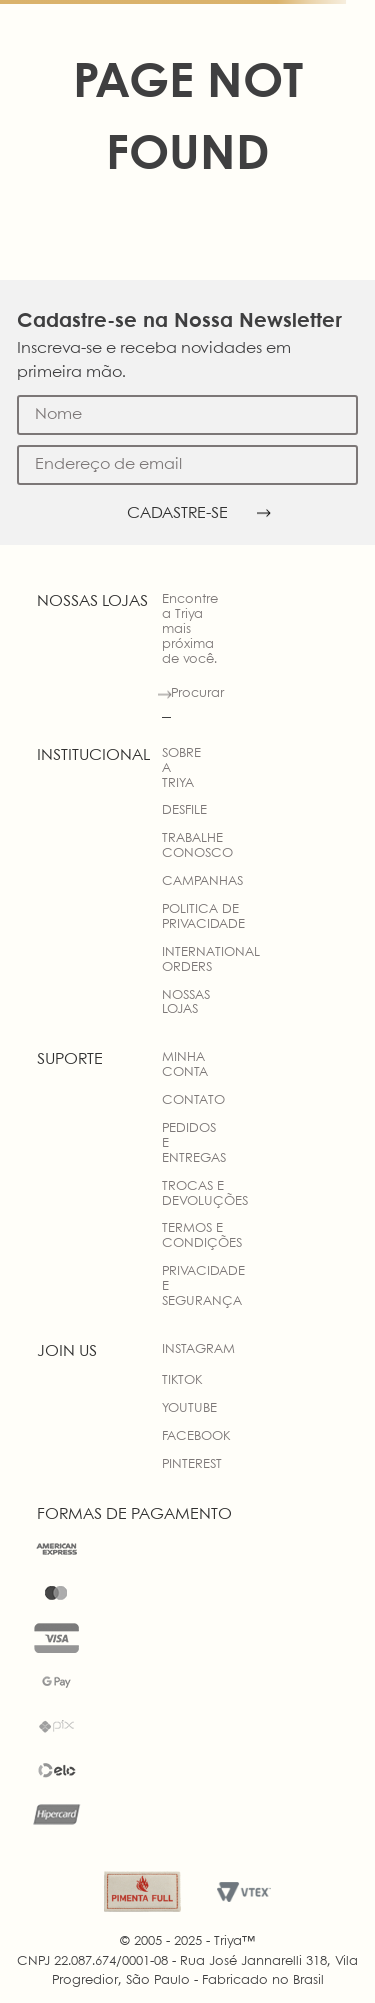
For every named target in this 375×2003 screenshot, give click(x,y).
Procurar (197, 693)
